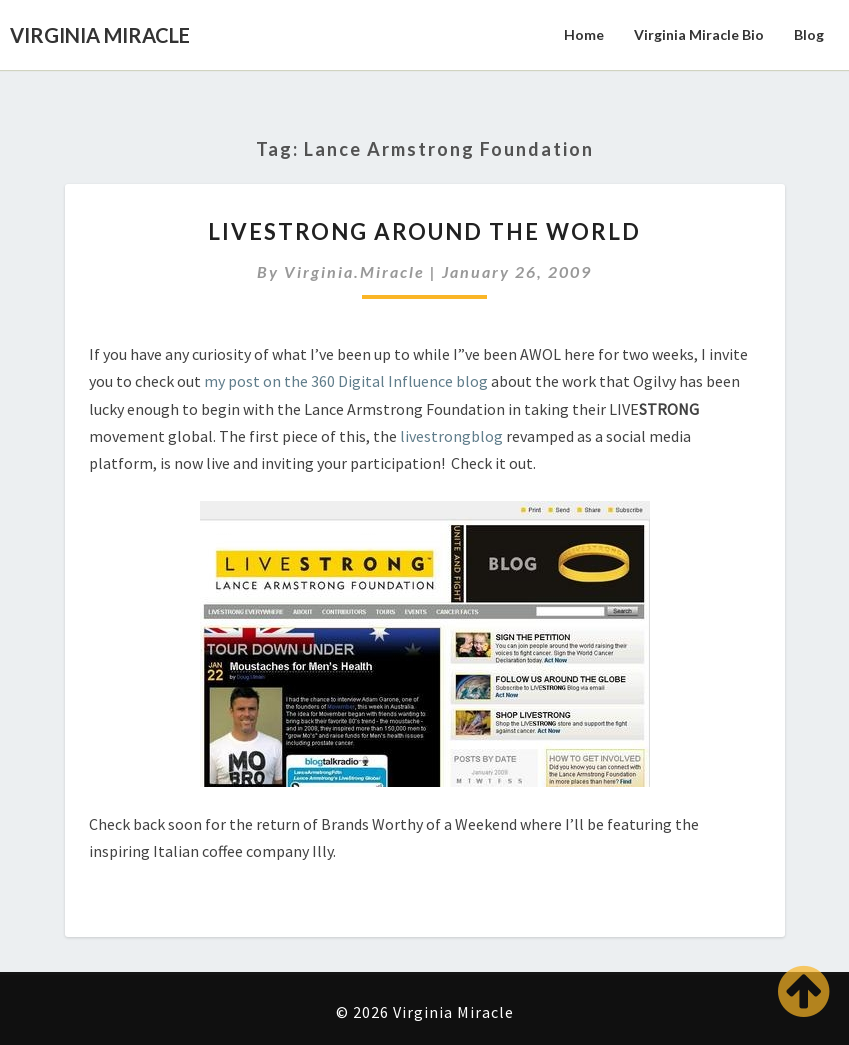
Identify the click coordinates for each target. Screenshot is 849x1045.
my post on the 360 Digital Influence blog (346, 381)
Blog (809, 34)
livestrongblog (451, 436)
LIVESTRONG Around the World (424, 231)
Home (584, 34)
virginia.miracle (354, 271)
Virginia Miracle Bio (699, 34)
